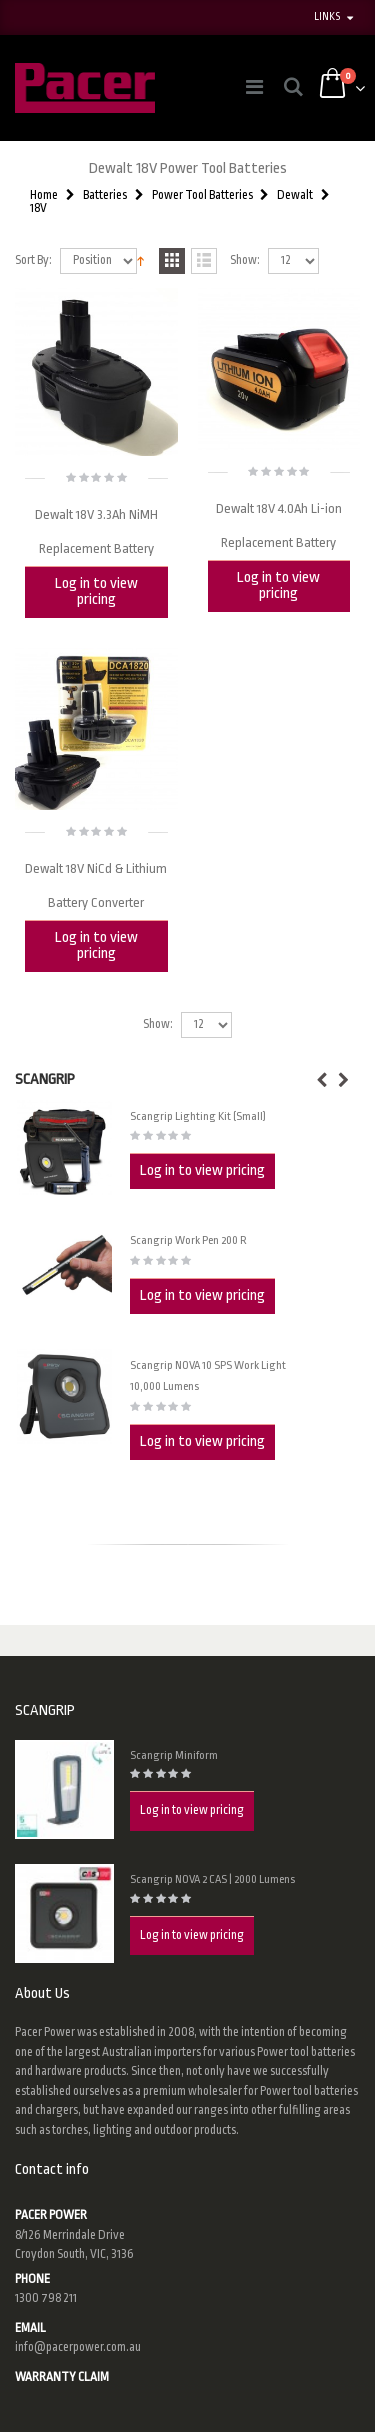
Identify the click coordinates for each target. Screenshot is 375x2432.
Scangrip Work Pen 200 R (188, 1240)
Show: (245, 260)
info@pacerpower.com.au (78, 2347)
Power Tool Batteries (202, 195)
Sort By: (33, 260)
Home (44, 195)
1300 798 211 (46, 2298)
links (327, 17)
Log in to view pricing (96, 591)
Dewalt (295, 195)
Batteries (105, 195)
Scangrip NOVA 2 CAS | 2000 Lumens (212, 1879)
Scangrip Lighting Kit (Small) (198, 1116)
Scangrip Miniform (174, 1755)
